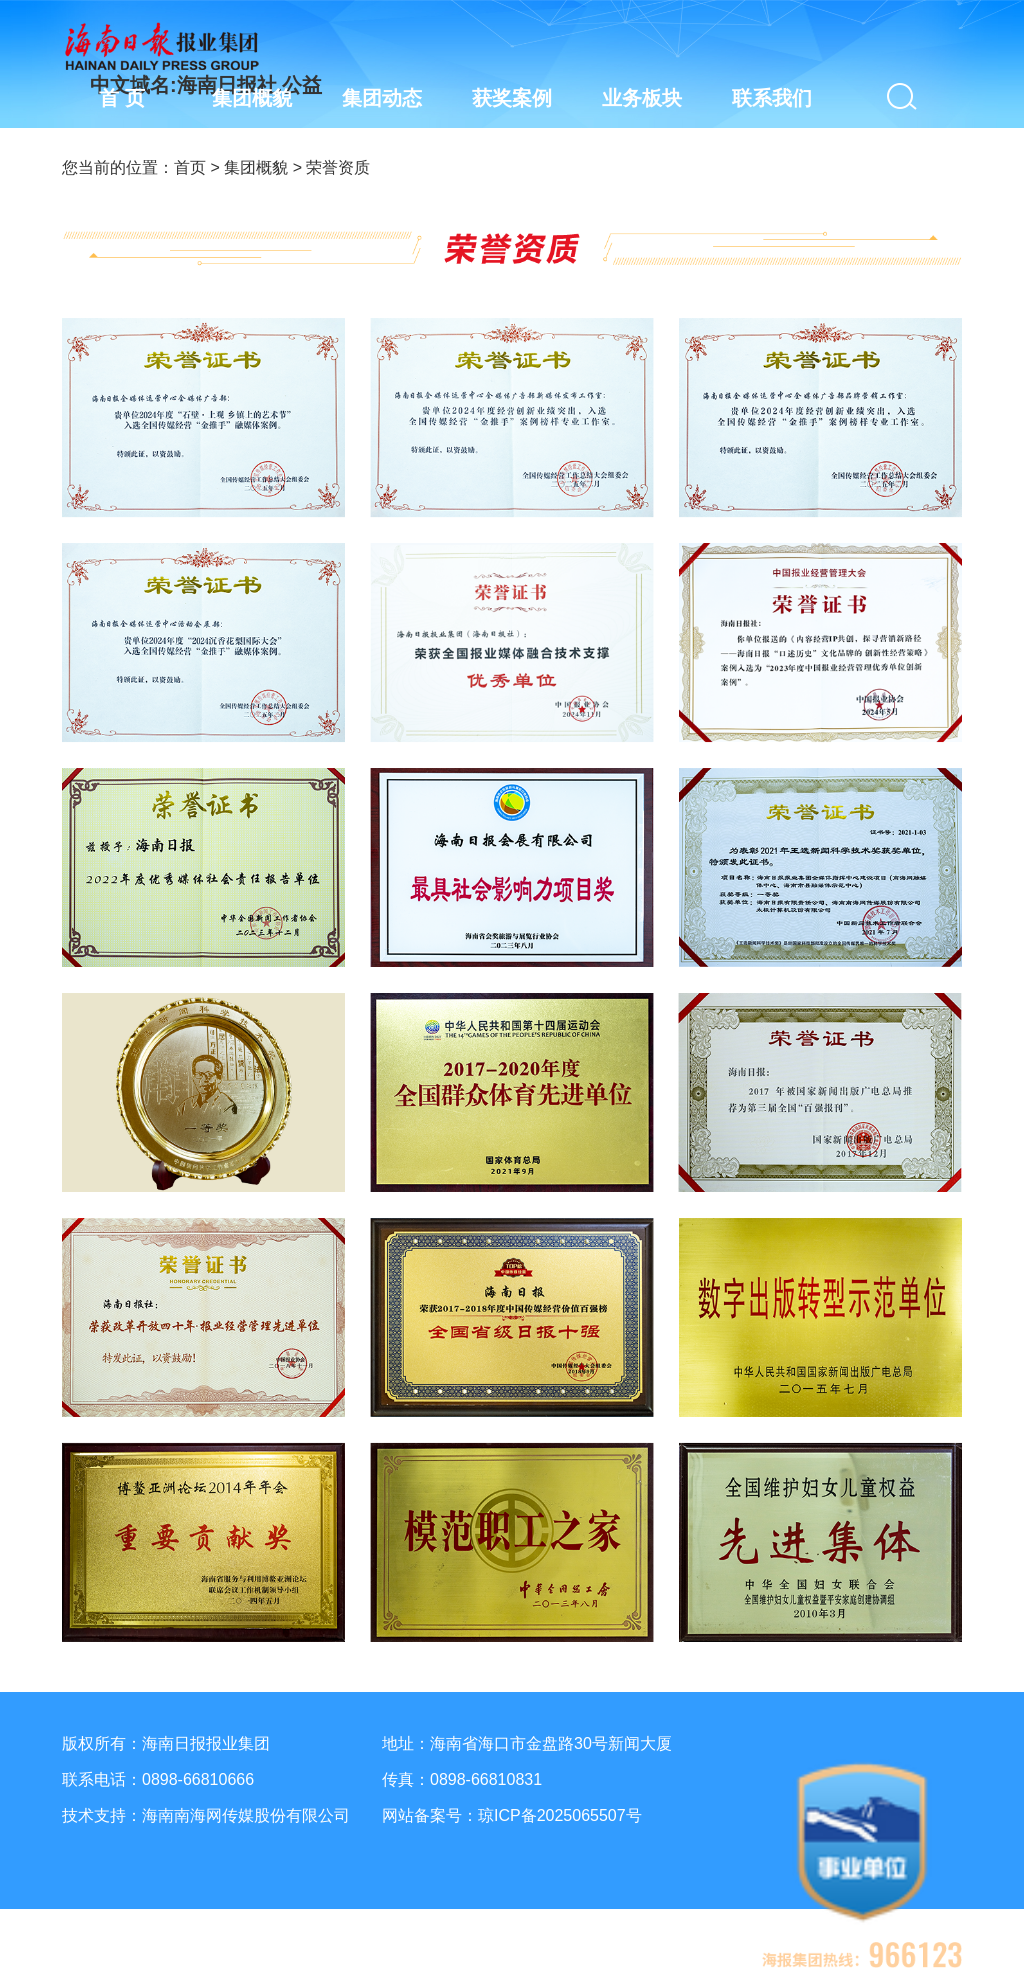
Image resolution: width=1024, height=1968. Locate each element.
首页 (190, 167)
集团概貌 (256, 167)
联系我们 (772, 98)
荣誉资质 (338, 167)
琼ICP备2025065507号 (560, 1815)
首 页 (122, 98)
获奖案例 (512, 98)
